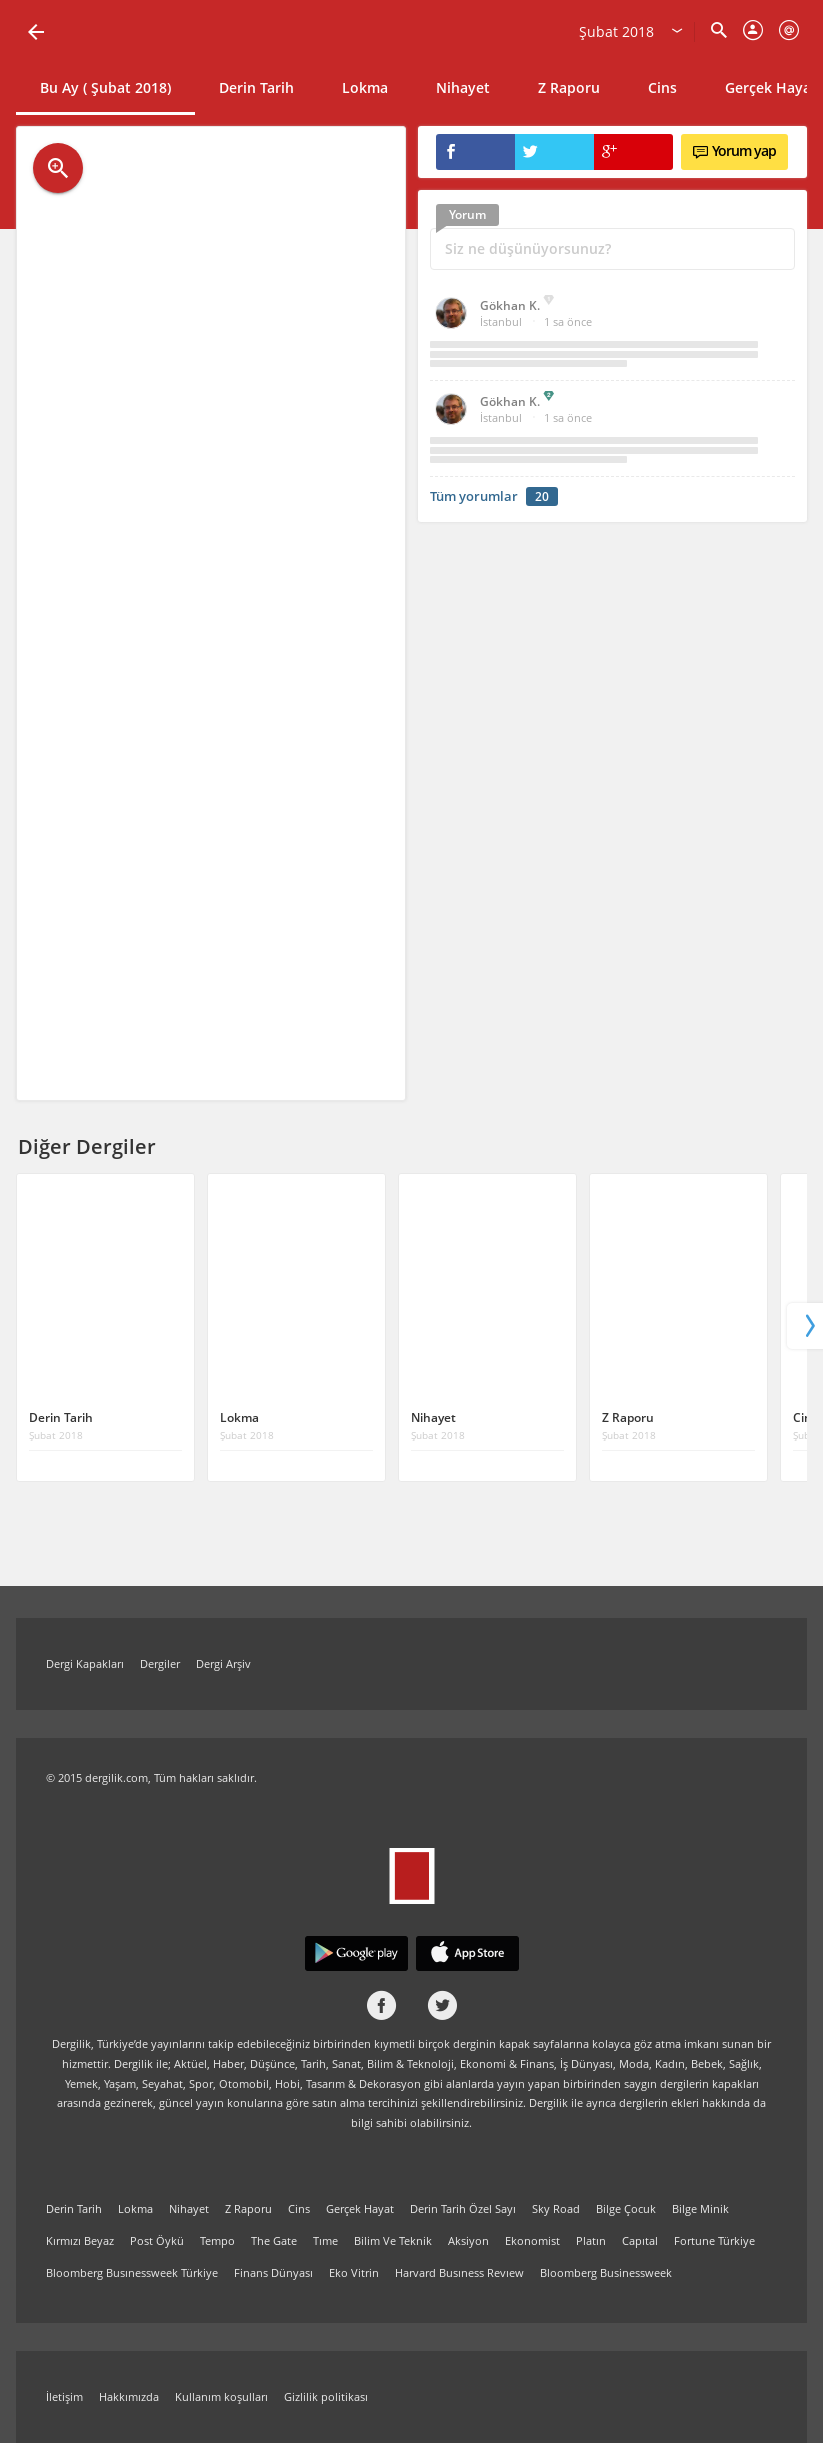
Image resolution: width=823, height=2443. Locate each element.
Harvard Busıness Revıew (459, 2272)
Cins (662, 87)
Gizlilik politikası (326, 2396)
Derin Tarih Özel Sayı (463, 2208)
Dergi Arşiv (223, 1663)
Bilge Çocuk (626, 2208)
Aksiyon (468, 2240)
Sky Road (556, 2208)
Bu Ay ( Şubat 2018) (105, 87)
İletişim (64, 2396)
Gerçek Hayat (360, 2208)
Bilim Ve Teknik (393, 2240)
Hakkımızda (129, 2396)
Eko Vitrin (354, 2272)
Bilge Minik (700, 2208)
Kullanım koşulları (221, 2396)
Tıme (325, 2240)
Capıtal (640, 2240)
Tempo (217, 2240)
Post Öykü (157, 2240)
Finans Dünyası (273, 2272)
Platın (591, 2240)
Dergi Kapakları (85, 1663)
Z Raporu (569, 87)
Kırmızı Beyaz (80, 2240)
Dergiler (160, 1663)
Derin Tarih (256, 87)
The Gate (274, 2240)
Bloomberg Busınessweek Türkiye (132, 2272)
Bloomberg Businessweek (606, 2272)
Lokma (365, 87)
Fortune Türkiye (714, 2240)
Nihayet (463, 87)
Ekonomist (532, 2240)
